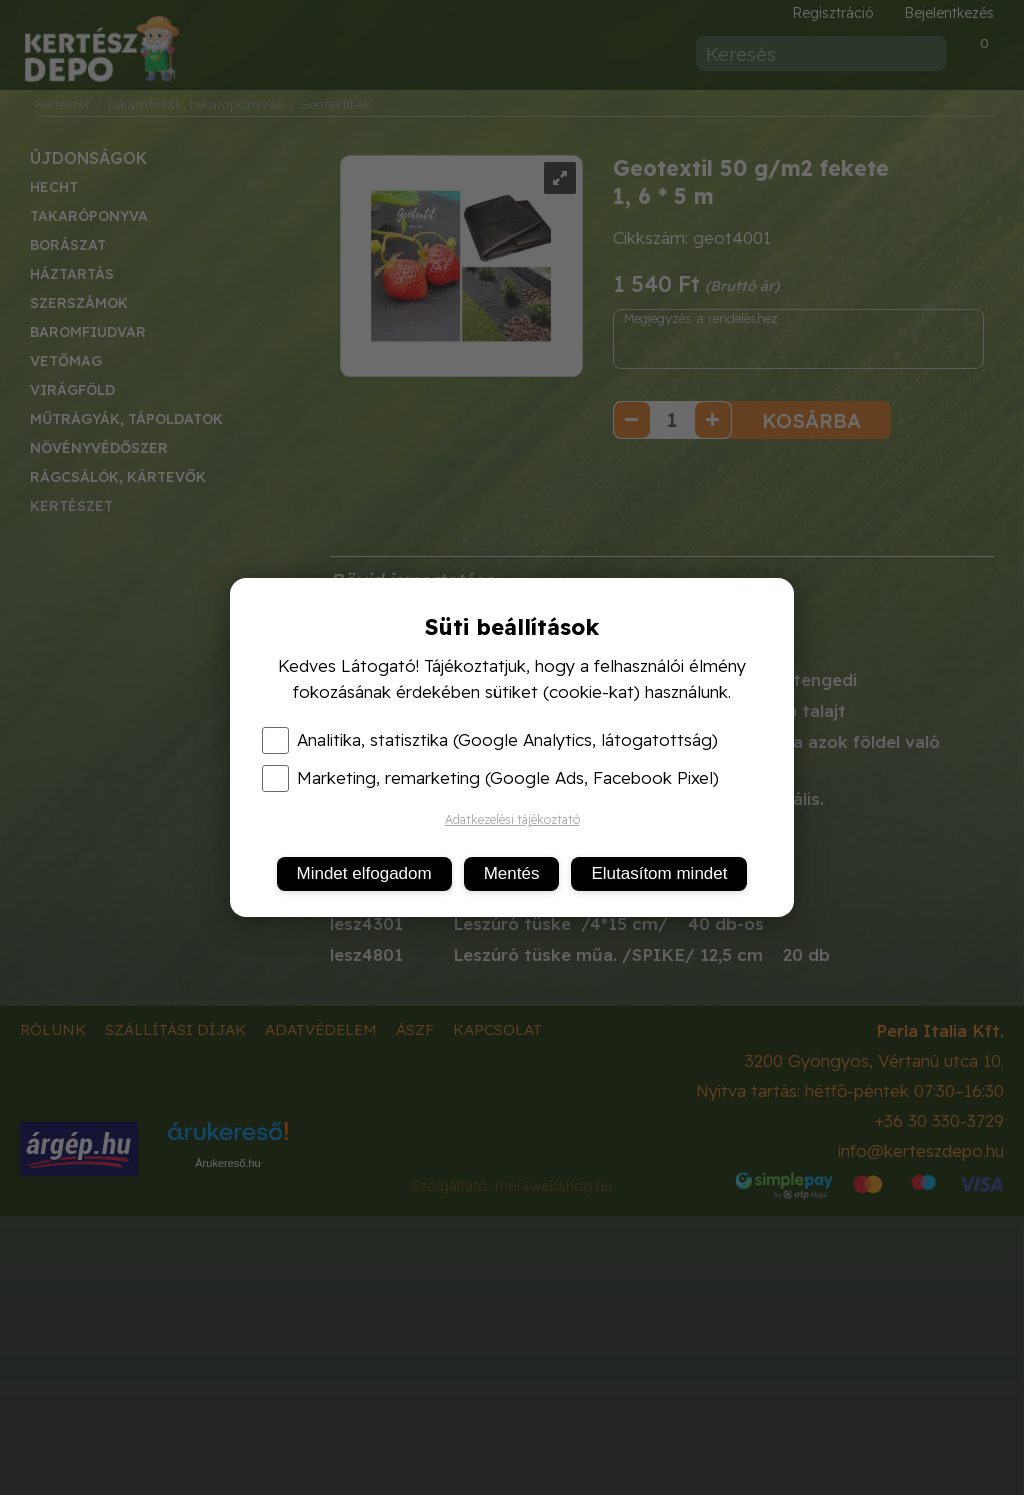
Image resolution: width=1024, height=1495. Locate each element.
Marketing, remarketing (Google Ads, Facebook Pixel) (490, 778)
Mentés (512, 873)
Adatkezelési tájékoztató (512, 819)
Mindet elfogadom (364, 873)
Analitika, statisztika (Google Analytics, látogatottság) (490, 740)
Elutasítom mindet (659, 873)
